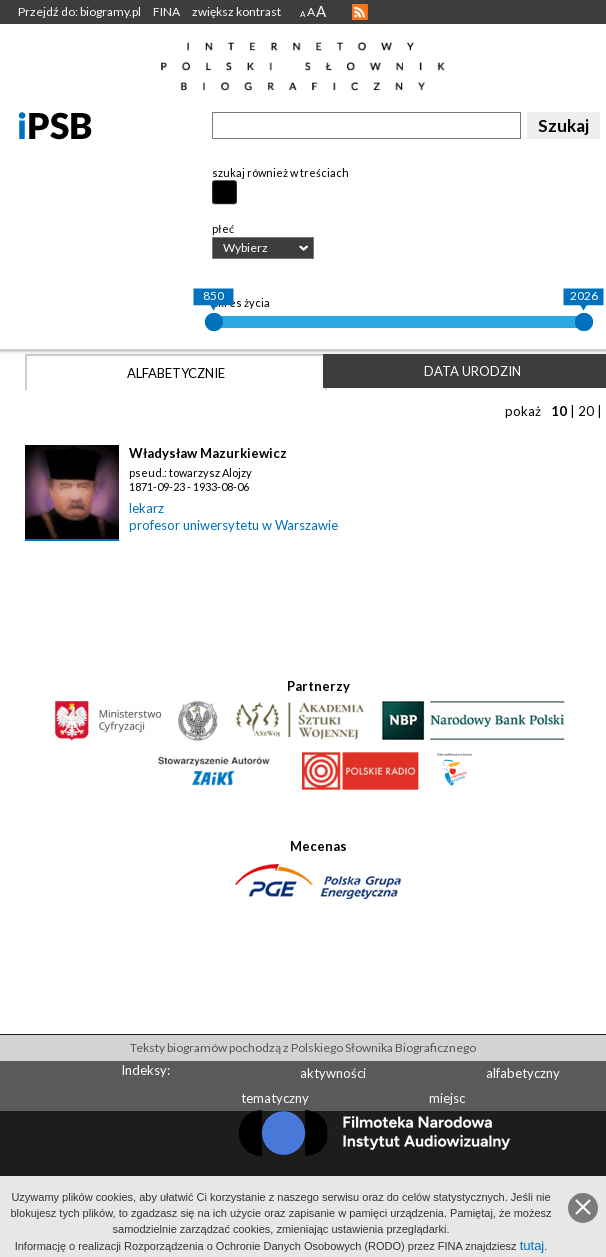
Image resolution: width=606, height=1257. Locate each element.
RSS (360, 12)
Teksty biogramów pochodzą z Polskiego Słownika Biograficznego (303, 1047)
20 (586, 411)
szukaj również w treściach (280, 172)
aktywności (333, 1073)
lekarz (146, 508)
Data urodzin (472, 371)
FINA (166, 11)
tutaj (532, 1245)
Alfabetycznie (176, 373)
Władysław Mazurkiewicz (208, 453)
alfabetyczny (523, 1073)
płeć (223, 228)
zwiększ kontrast (236, 11)
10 (559, 411)
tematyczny (275, 1098)
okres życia (241, 302)
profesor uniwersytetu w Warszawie (233, 525)
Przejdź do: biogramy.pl (79, 11)
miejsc (447, 1098)
